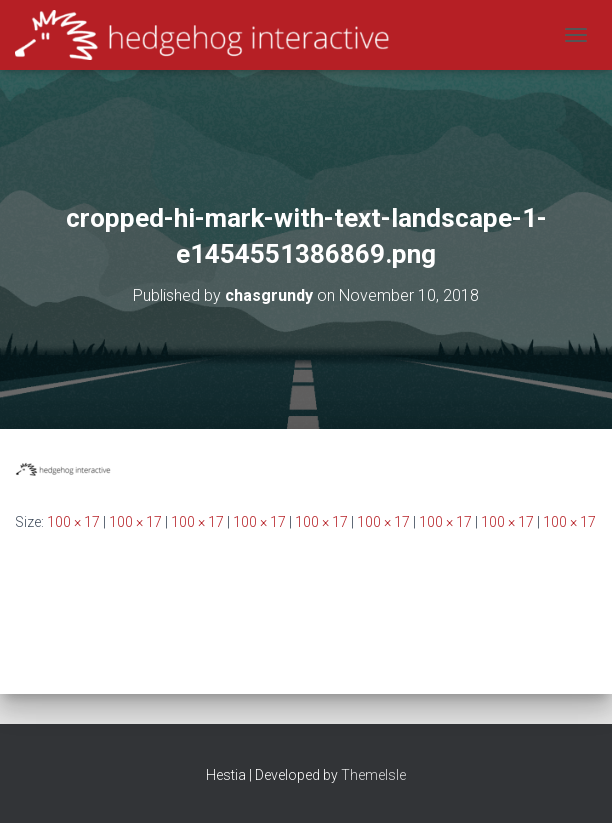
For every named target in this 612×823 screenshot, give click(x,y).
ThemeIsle (373, 775)
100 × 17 (73, 522)
